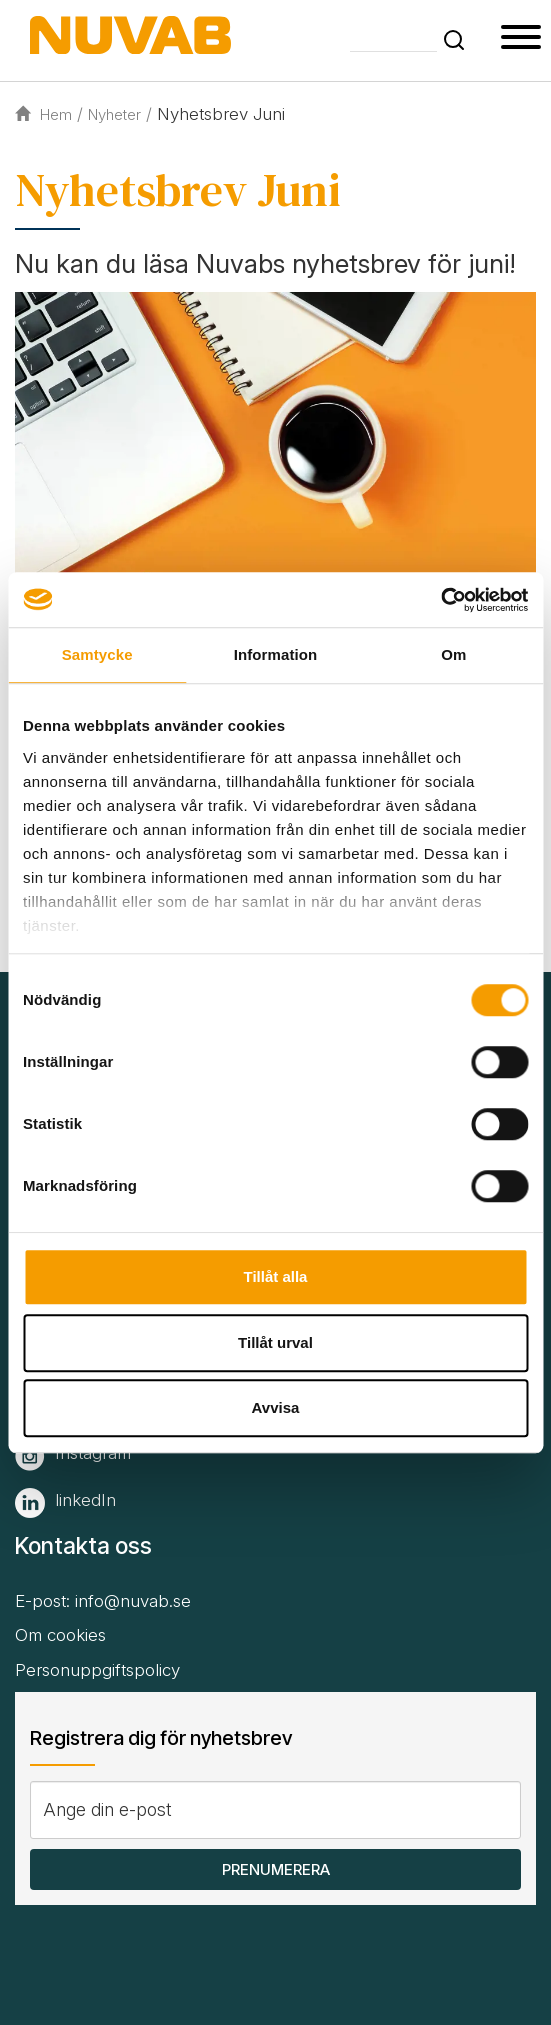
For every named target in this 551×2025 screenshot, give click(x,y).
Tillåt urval (275, 1342)
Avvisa (276, 1407)
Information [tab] (276, 654)
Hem (43, 114)
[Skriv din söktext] (393, 38)
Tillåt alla (276, 1276)
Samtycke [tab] (97, 654)
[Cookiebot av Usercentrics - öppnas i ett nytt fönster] (440, 600)
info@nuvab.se (133, 1601)
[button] (454, 40)
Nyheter (114, 114)
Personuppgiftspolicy (97, 1670)
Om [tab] (453, 654)
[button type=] (521, 40)
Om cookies (60, 1635)
